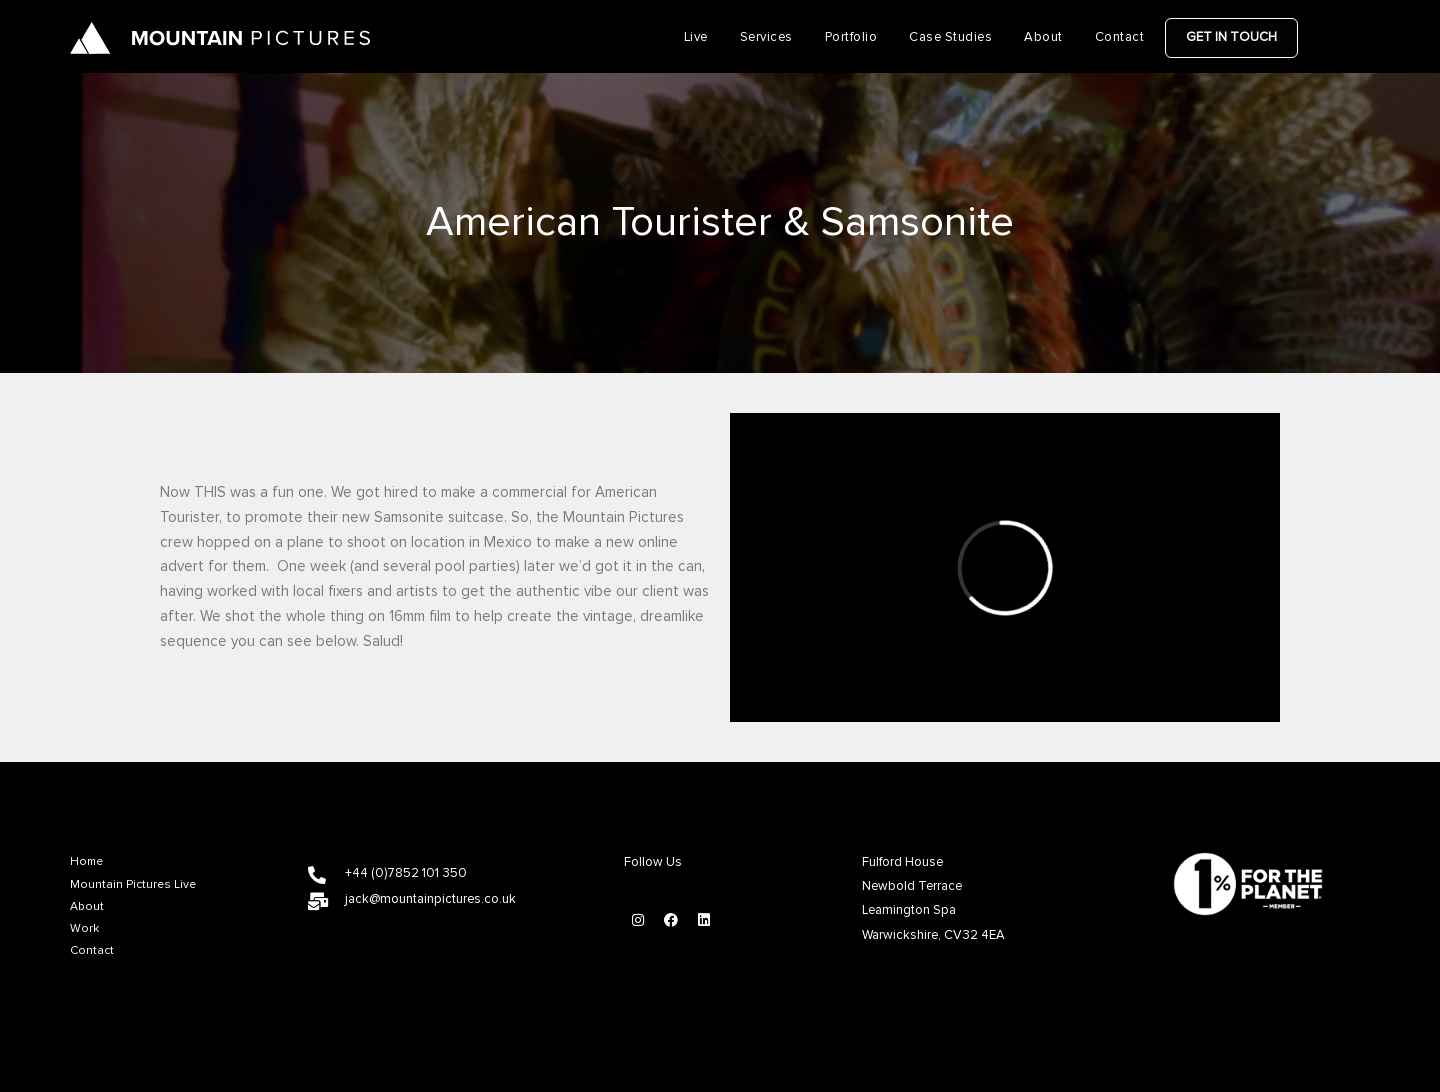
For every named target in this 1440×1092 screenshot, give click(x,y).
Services (766, 37)
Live (696, 37)
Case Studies (950, 37)
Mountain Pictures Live (133, 885)
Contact (1120, 37)
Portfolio (851, 37)
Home (86, 862)
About (1043, 37)
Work (84, 929)
